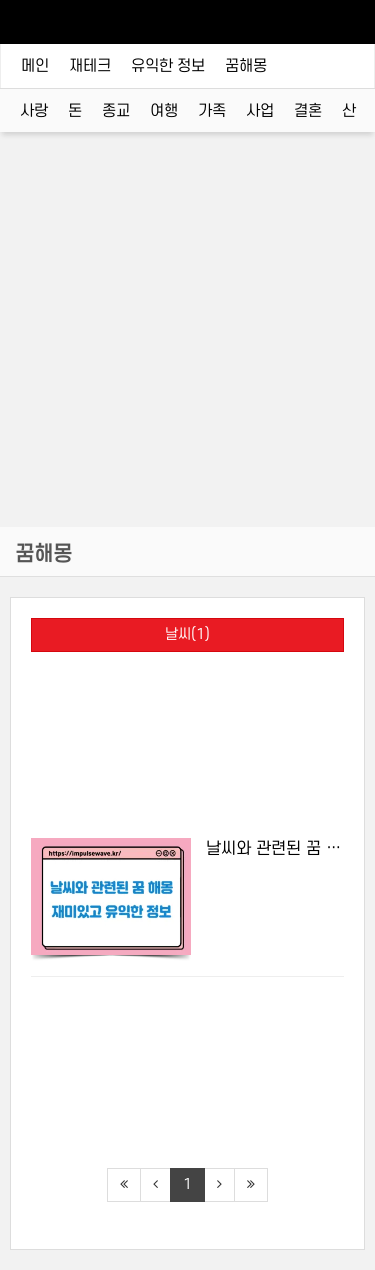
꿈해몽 (246, 66)
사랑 (34, 111)
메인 (35, 66)
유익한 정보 (168, 66)
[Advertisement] (187, 344)
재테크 (90, 66)
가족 (212, 111)
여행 (164, 111)
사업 (260, 111)
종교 (116, 111)
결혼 (308, 111)
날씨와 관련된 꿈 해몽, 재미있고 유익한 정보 (275, 849)
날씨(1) (187, 634)
